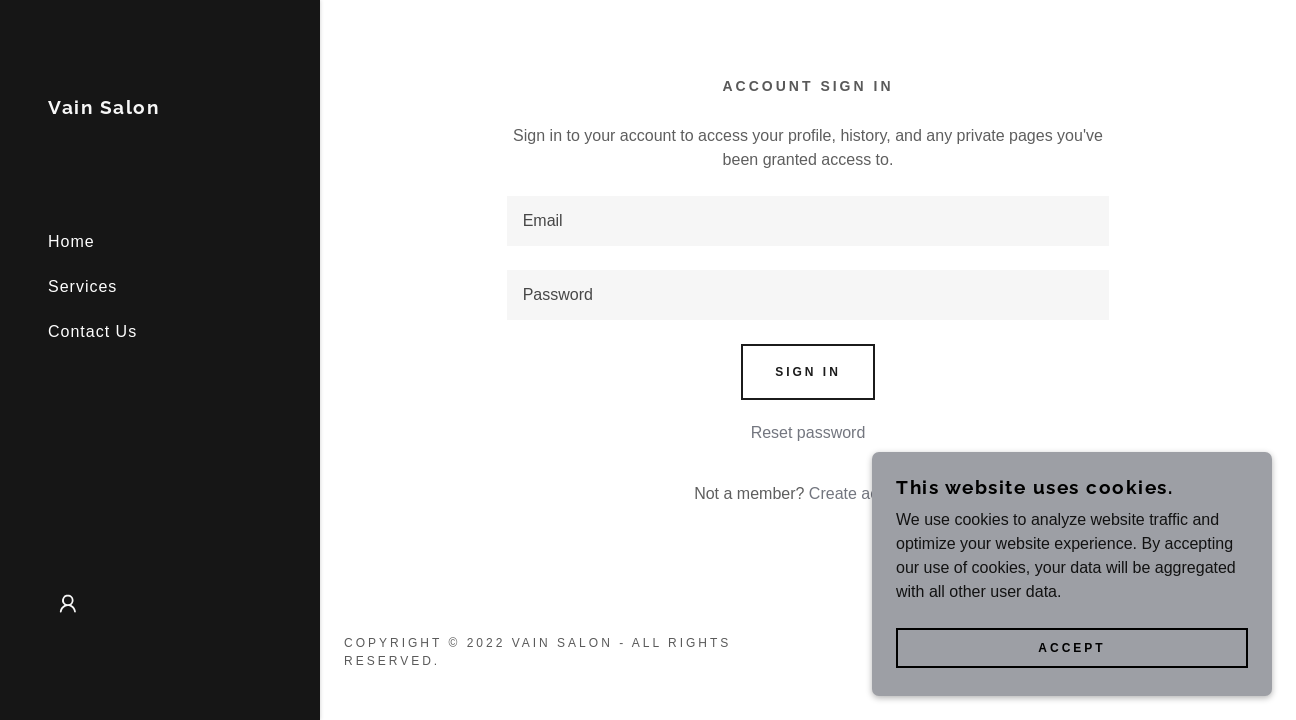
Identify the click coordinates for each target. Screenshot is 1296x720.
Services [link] (82, 286)
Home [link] (71, 241)
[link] (103, 108)
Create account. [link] (865, 493)
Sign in (808, 372)
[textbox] (808, 221)
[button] (68, 604)
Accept (1071, 648)
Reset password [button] (808, 432)
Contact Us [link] (92, 331)
